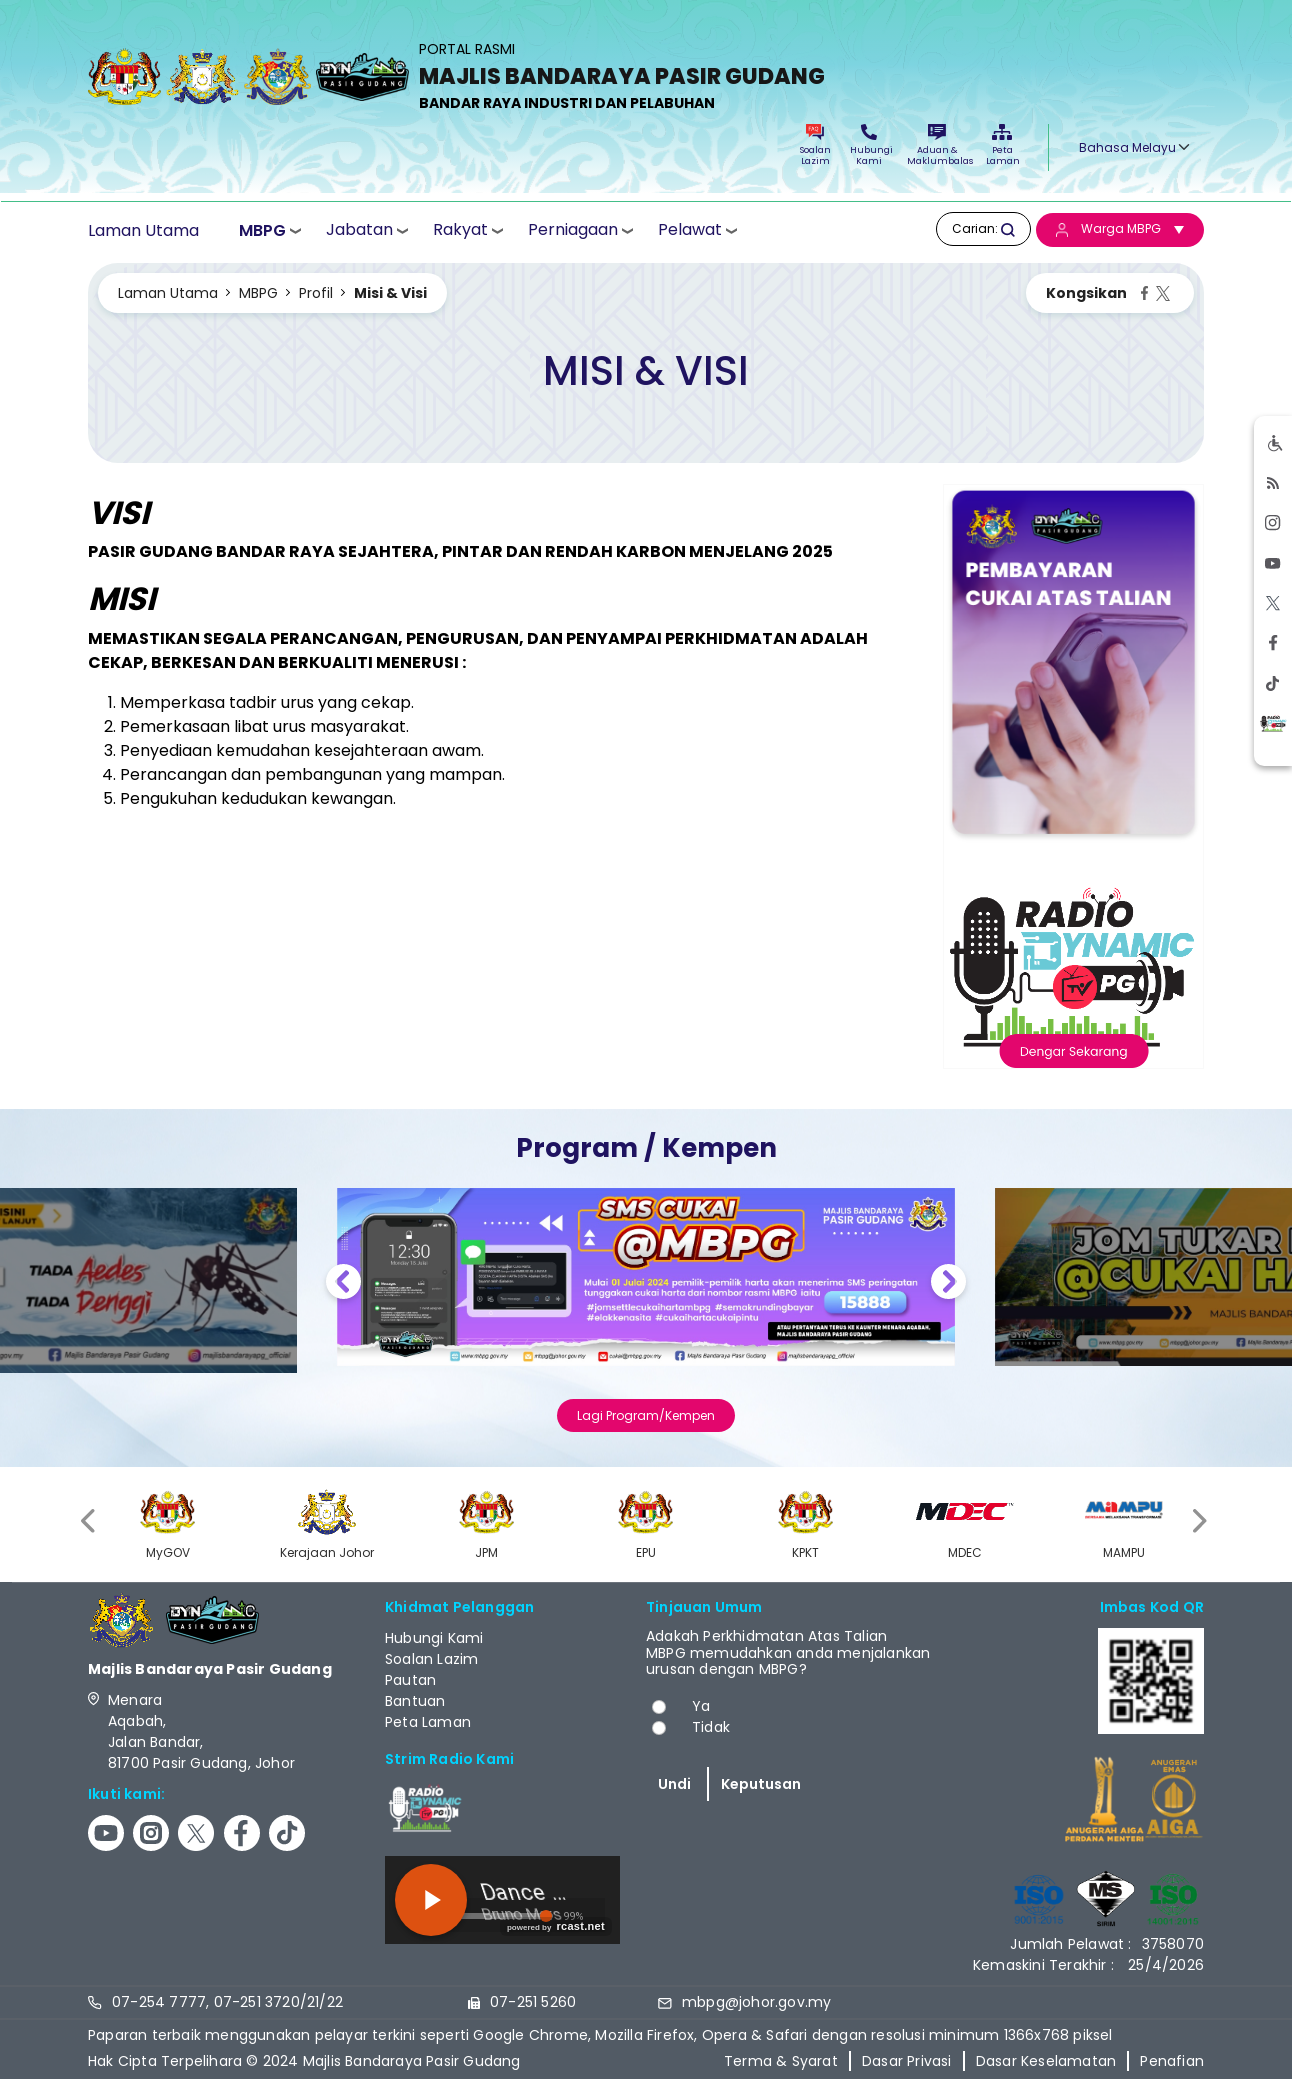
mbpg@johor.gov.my (756, 2002)
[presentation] (90, 1521)
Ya (701, 1706)
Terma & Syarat (781, 2061)
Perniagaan (573, 229)
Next (948, 1284)
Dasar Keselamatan (1046, 2061)
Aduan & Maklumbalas (937, 145)
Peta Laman (1002, 145)
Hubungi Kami (869, 145)
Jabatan (359, 229)
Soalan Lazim (815, 145)
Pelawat (690, 229)
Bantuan (415, 1701)
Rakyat (460, 229)
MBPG (262, 230)
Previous (343, 1284)
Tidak (711, 1727)
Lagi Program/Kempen (646, 1415)
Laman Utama (143, 230)
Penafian (1172, 2061)
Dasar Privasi (907, 2061)
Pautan (410, 1680)
